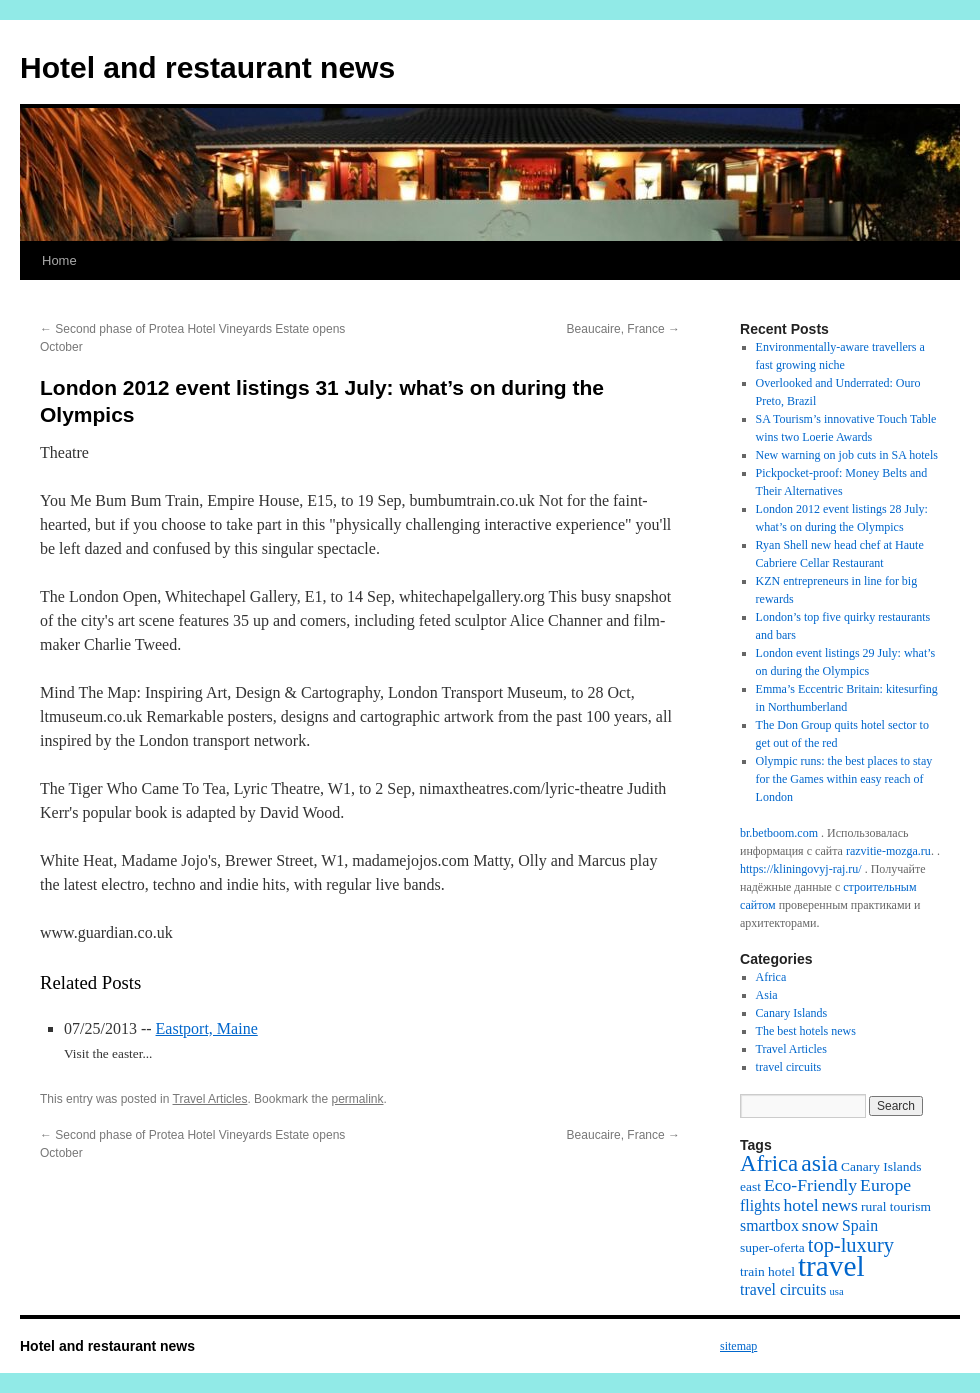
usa (836, 1291)
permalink (357, 1099)
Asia (767, 995)
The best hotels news (806, 1031)
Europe (885, 1185)
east (750, 1186)
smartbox (769, 1225)
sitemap (738, 1346)
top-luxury (851, 1245)
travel (831, 1266)
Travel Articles (210, 1099)
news (840, 1205)
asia (819, 1163)
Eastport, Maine (207, 1028)
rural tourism (896, 1206)
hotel (800, 1205)
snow (820, 1225)
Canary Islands (792, 1013)
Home (59, 260)
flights (760, 1205)
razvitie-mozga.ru (888, 851)
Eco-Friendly (810, 1185)
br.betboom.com (779, 833)
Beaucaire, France (623, 329)
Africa (771, 977)
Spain (860, 1225)
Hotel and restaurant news (207, 67)
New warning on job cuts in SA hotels (847, 455)
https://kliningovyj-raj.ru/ (801, 869)
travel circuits (789, 1067)
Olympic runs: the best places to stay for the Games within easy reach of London (844, 779)
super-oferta (772, 1247)
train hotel (767, 1271)
